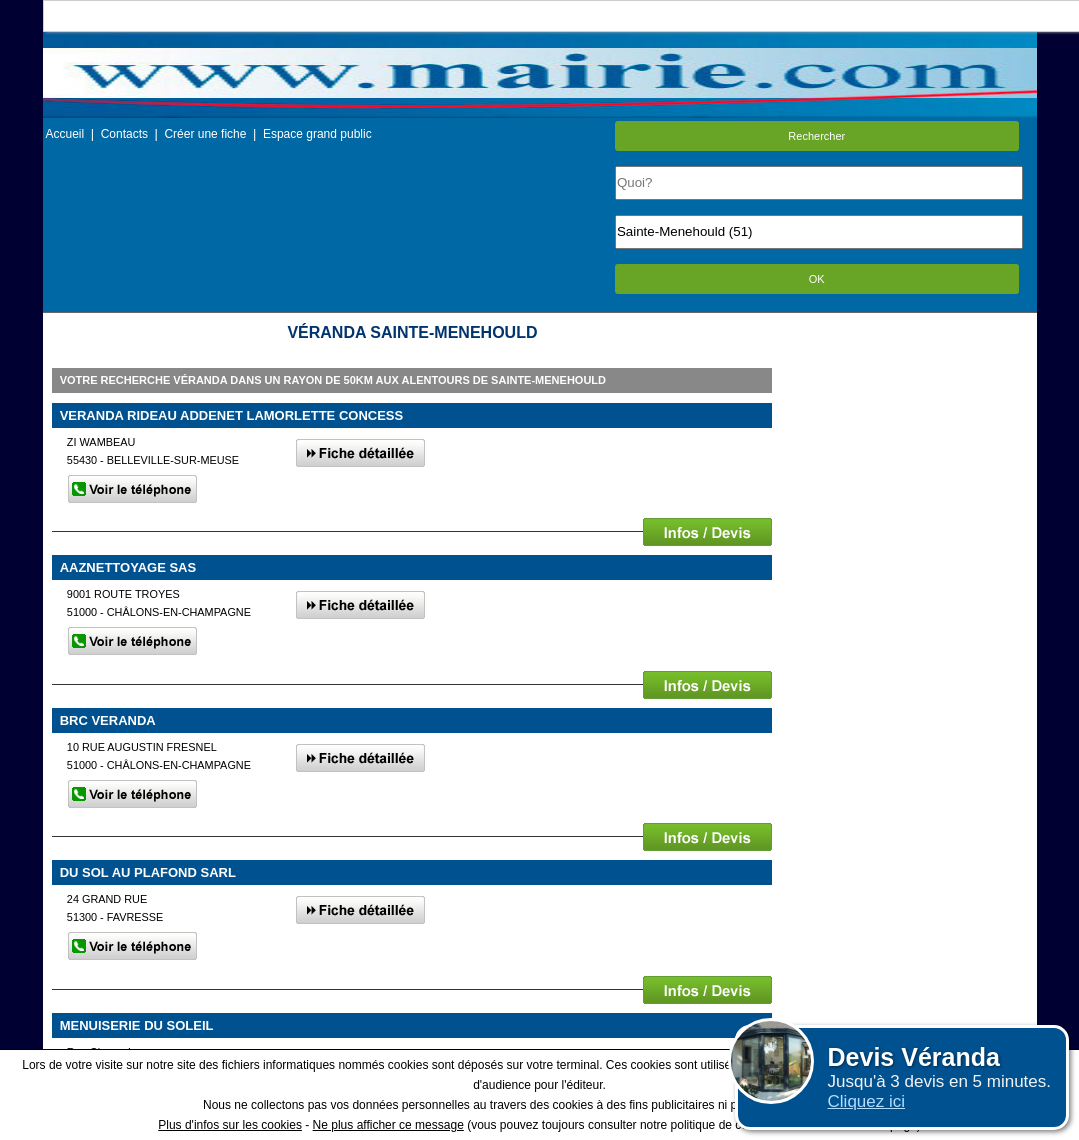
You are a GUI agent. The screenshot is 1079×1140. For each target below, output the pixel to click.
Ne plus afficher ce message (388, 1125)
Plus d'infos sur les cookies (230, 1125)
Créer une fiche (205, 134)
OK (817, 279)
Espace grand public (317, 134)
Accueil (65, 134)
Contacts (124, 134)
